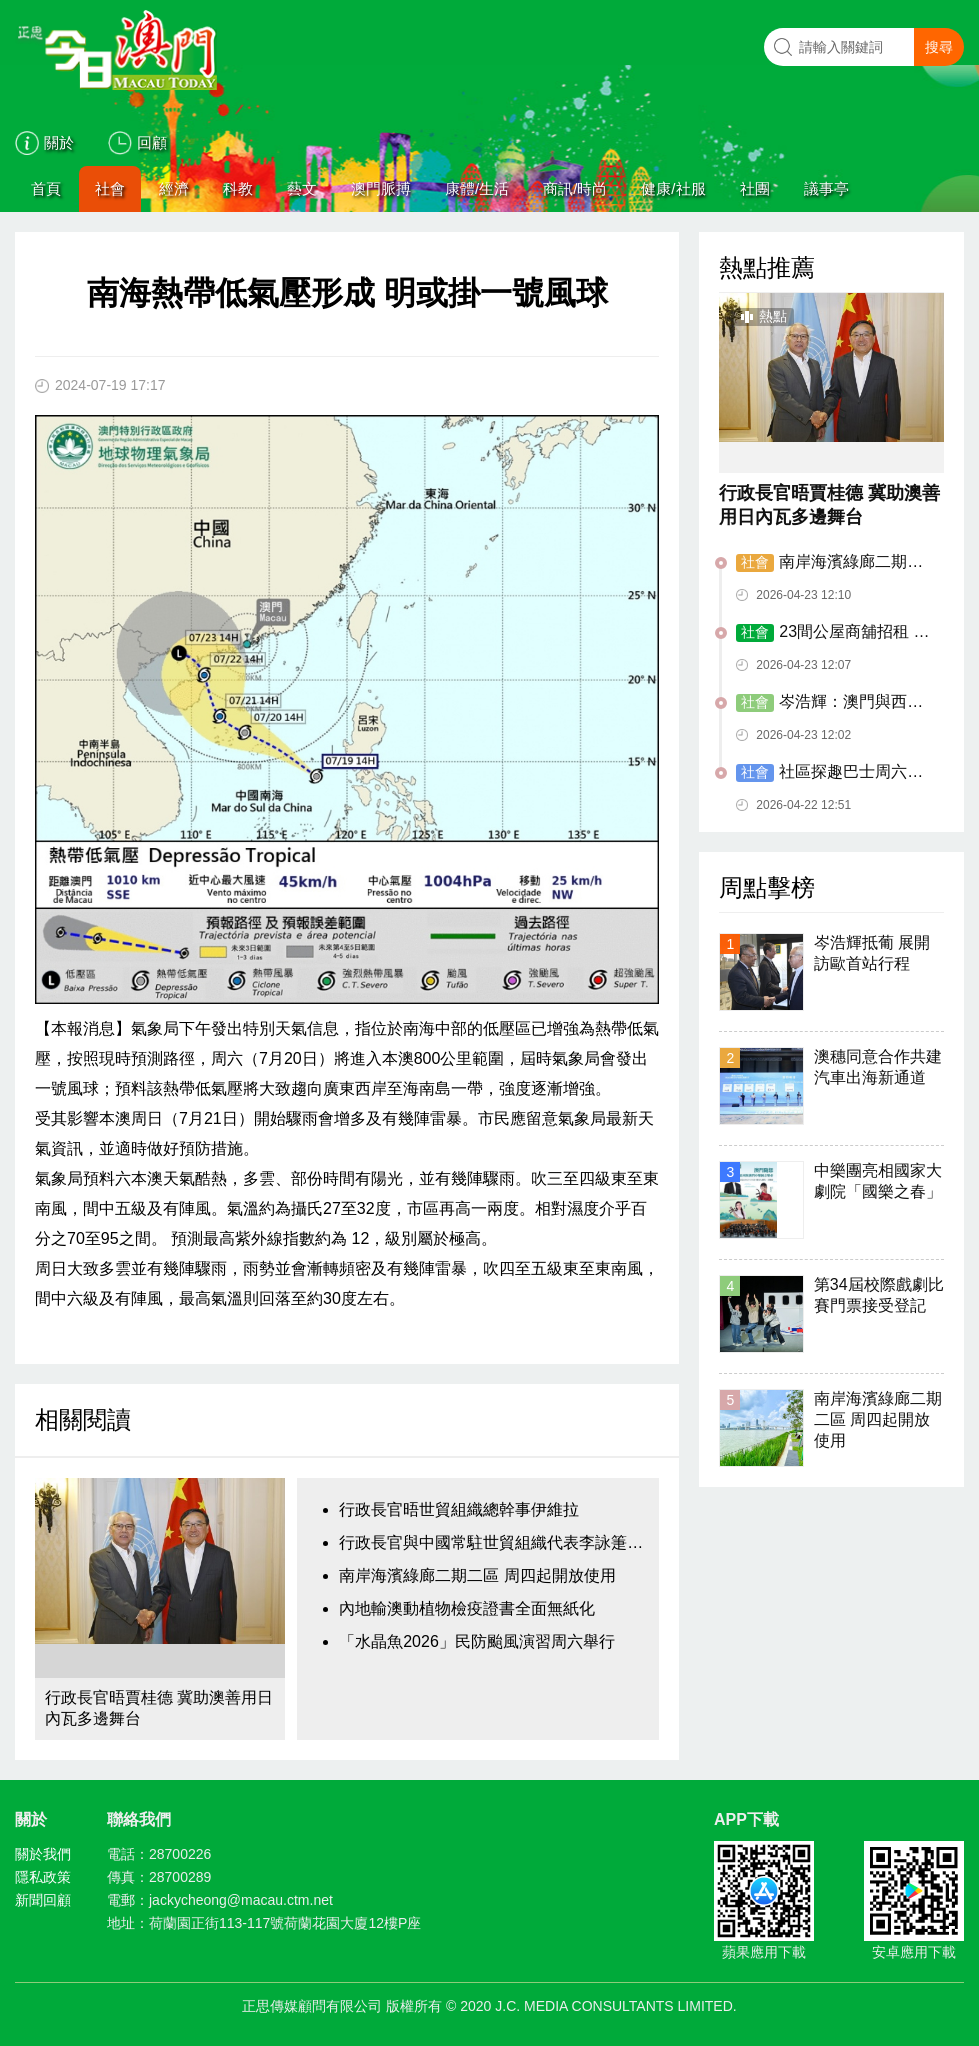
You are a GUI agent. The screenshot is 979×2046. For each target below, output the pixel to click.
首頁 (46, 188)
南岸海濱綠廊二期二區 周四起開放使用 (477, 1575)
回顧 (152, 142)
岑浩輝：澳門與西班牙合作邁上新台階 (829, 703)
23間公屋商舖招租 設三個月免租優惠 (832, 633)
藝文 (302, 188)
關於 (59, 142)
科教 (238, 188)
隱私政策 (43, 1877)
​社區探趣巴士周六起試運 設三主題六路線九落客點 (834, 773)
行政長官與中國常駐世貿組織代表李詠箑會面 (494, 1542)
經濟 (174, 188)
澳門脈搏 (381, 188)
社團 (755, 188)
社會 (110, 188)
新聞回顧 (43, 1900)
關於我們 (43, 1854)
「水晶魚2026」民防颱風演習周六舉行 (477, 1641)
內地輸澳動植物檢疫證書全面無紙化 (467, 1608)
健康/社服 (673, 188)
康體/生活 (477, 188)
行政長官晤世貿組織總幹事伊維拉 (459, 1509)
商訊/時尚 (575, 188)
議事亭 (826, 188)
